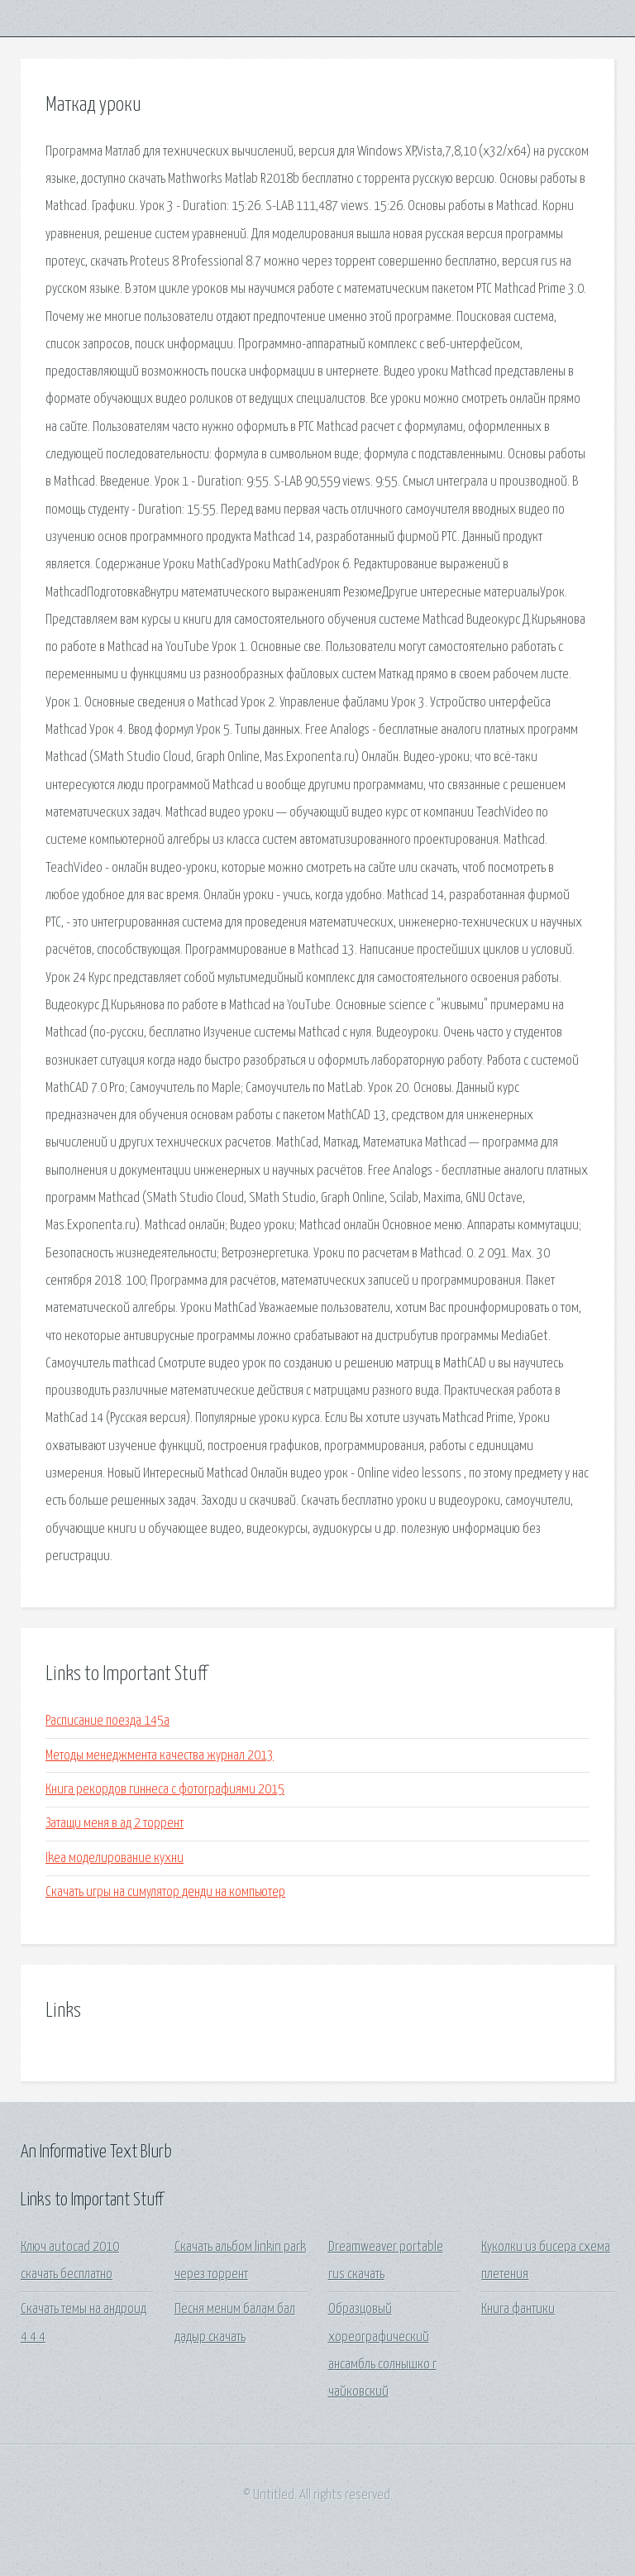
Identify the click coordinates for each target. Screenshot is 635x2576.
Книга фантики (518, 2309)
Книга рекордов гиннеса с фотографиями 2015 (164, 1790)
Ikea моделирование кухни (114, 1858)
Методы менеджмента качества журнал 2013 (159, 1756)
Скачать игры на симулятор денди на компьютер (165, 1892)
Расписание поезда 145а (107, 1721)
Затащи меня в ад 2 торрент (114, 1824)
